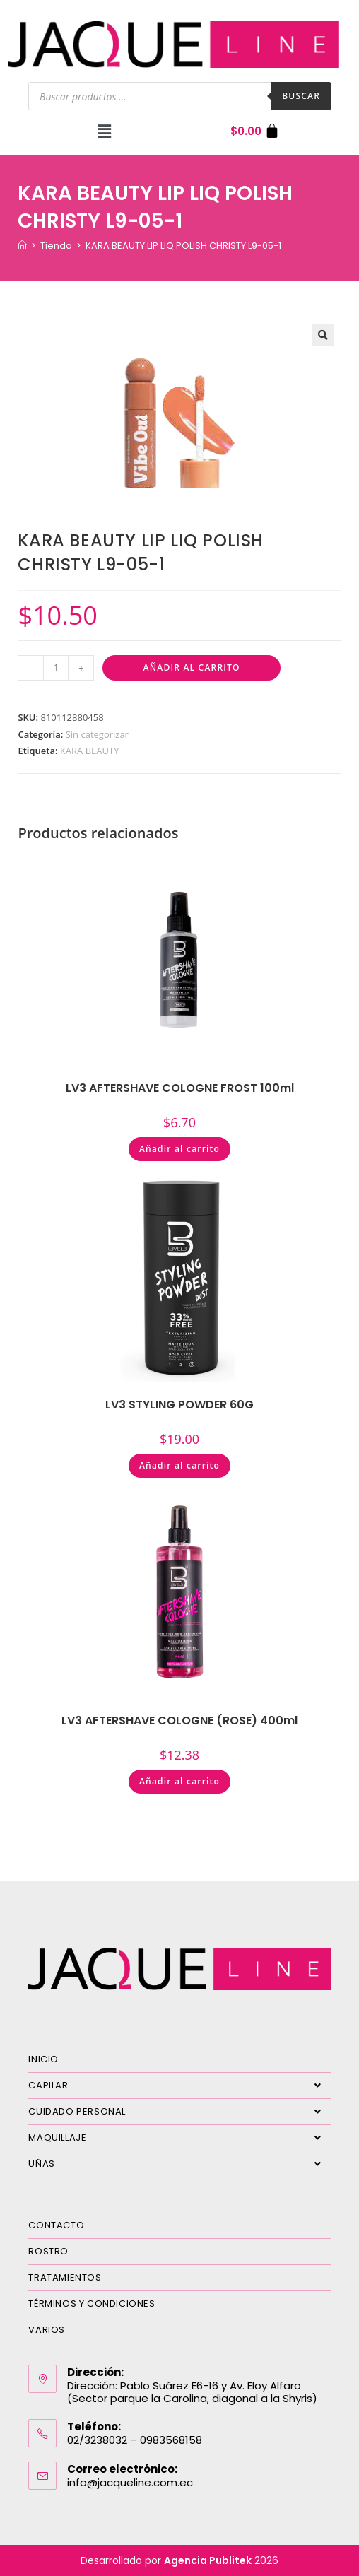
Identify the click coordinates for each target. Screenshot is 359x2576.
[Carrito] (255, 131)
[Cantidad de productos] (56, 668)
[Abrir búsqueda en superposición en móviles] (179, 96)
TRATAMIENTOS (64, 2277)
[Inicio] (22, 245)
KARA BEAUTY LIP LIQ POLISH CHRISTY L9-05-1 (183, 245)
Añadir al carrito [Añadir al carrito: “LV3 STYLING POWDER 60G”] (179, 1465)
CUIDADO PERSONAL (179, 2111)
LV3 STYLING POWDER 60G (179, 1404)
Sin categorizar (97, 734)
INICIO (43, 2059)
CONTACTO (56, 2225)
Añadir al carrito (191, 667)
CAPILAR (179, 2085)
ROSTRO (48, 2251)
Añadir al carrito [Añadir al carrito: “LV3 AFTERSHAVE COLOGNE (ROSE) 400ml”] (179, 1781)
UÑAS (179, 2164)
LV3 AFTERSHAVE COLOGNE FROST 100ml (180, 1088)
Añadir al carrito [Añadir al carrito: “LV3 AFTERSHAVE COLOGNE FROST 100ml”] (179, 1149)
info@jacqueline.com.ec (130, 2482)
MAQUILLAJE (179, 2138)
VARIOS (46, 2329)
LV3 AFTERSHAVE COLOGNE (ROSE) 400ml (179, 1720)
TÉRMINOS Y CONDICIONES (91, 2303)
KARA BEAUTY (89, 750)
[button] (104, 130)
